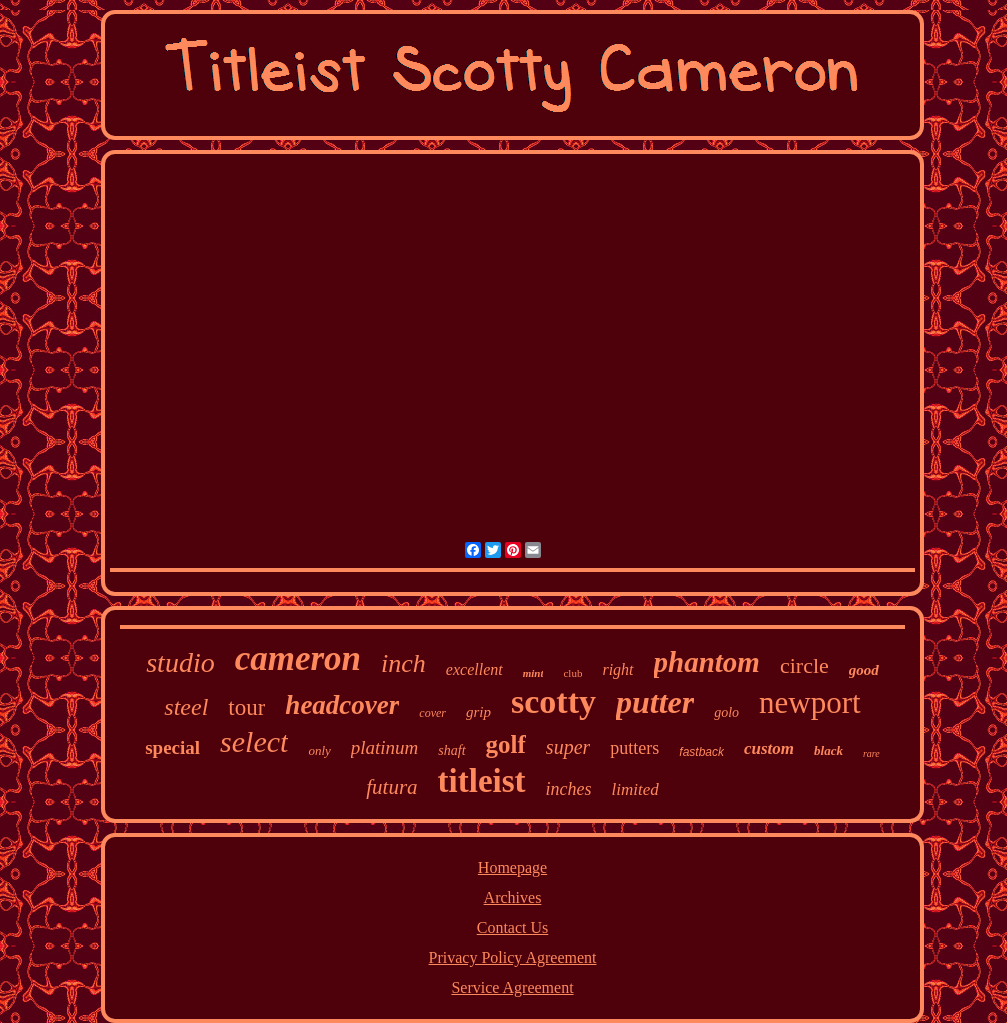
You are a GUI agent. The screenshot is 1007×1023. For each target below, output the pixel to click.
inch (403, 663)
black (828, 750)
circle (804, 665)
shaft (451, 750)
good (864, 670)
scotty (553, 701)
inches (569, 789)
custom (769, 748)
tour (246, 707)
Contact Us (513, 927)
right (617, 669)
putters (634, 748)
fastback (701, 752)
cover (432, 713)
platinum (385, 747)
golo (726, 712)
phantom (707, 662)
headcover (342, 705)
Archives (513, 897)
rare (871, 753)
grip (478, 712)
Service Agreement (512, 987)
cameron (298, 658)
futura (391, 787)
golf (506, 744)
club (572, 673)
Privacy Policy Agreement (513, 957)
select (254, 741)
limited (635, 789)
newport (810, 702)
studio (180, 662)
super (568, 747)
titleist (482, 781)
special (172, 747)
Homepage (512, 867)
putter (655, 702)
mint (533, 673)
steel (186, 707)
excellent (474, 669)
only (319, 750)
